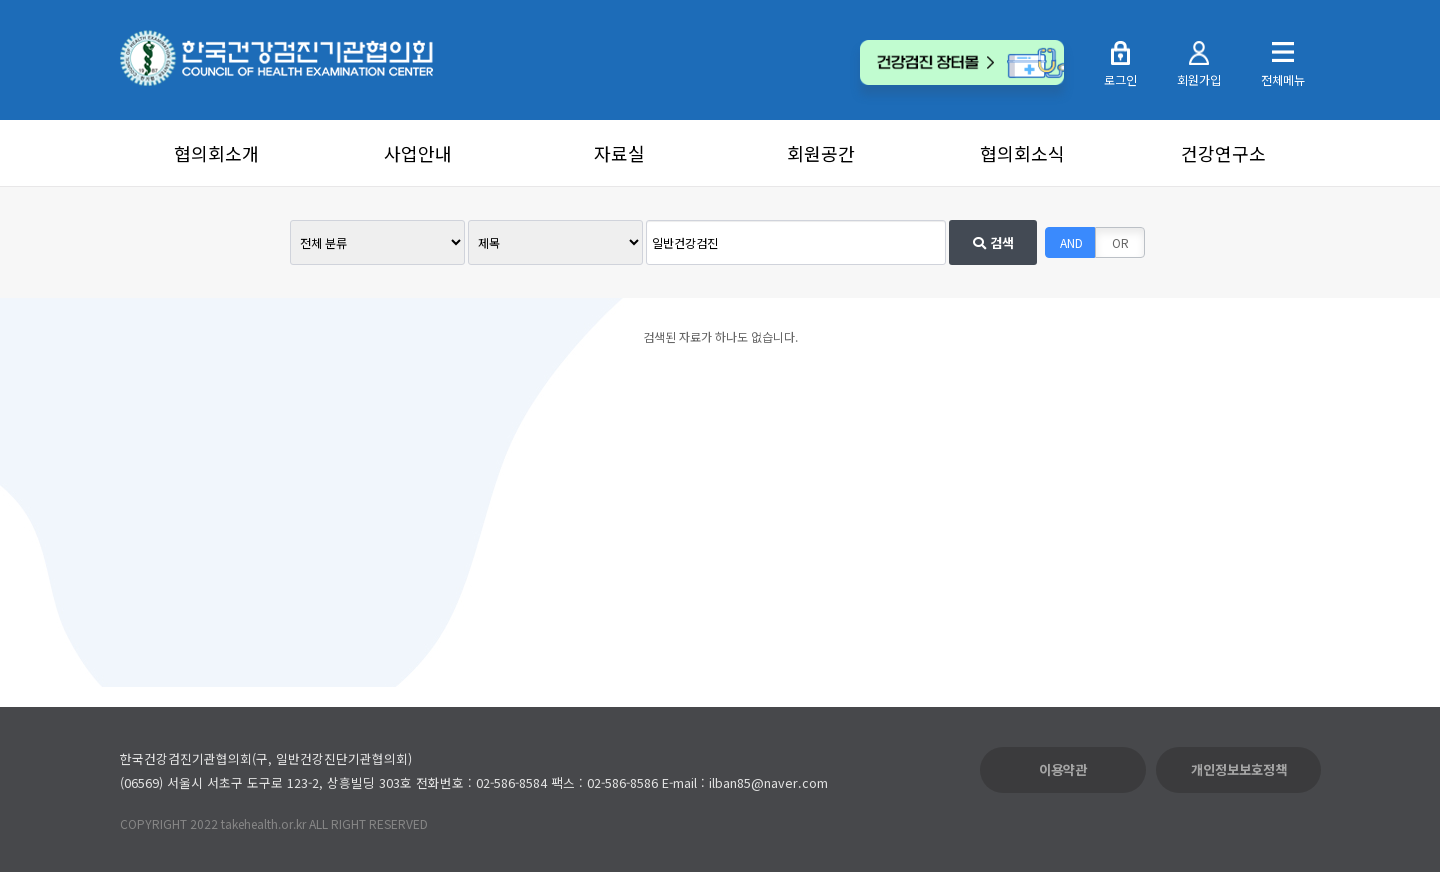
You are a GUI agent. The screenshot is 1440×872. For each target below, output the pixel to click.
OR (1120, 242)
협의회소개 (216, 153)
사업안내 (418, 153)
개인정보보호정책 (1239, 769)
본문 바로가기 (0, 0)
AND (1071, 242)
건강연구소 (1223, 153)
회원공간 (821, 153)
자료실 (619, 153)
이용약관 (1063, 769)
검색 (993, 242)
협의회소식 (1022, 153)
